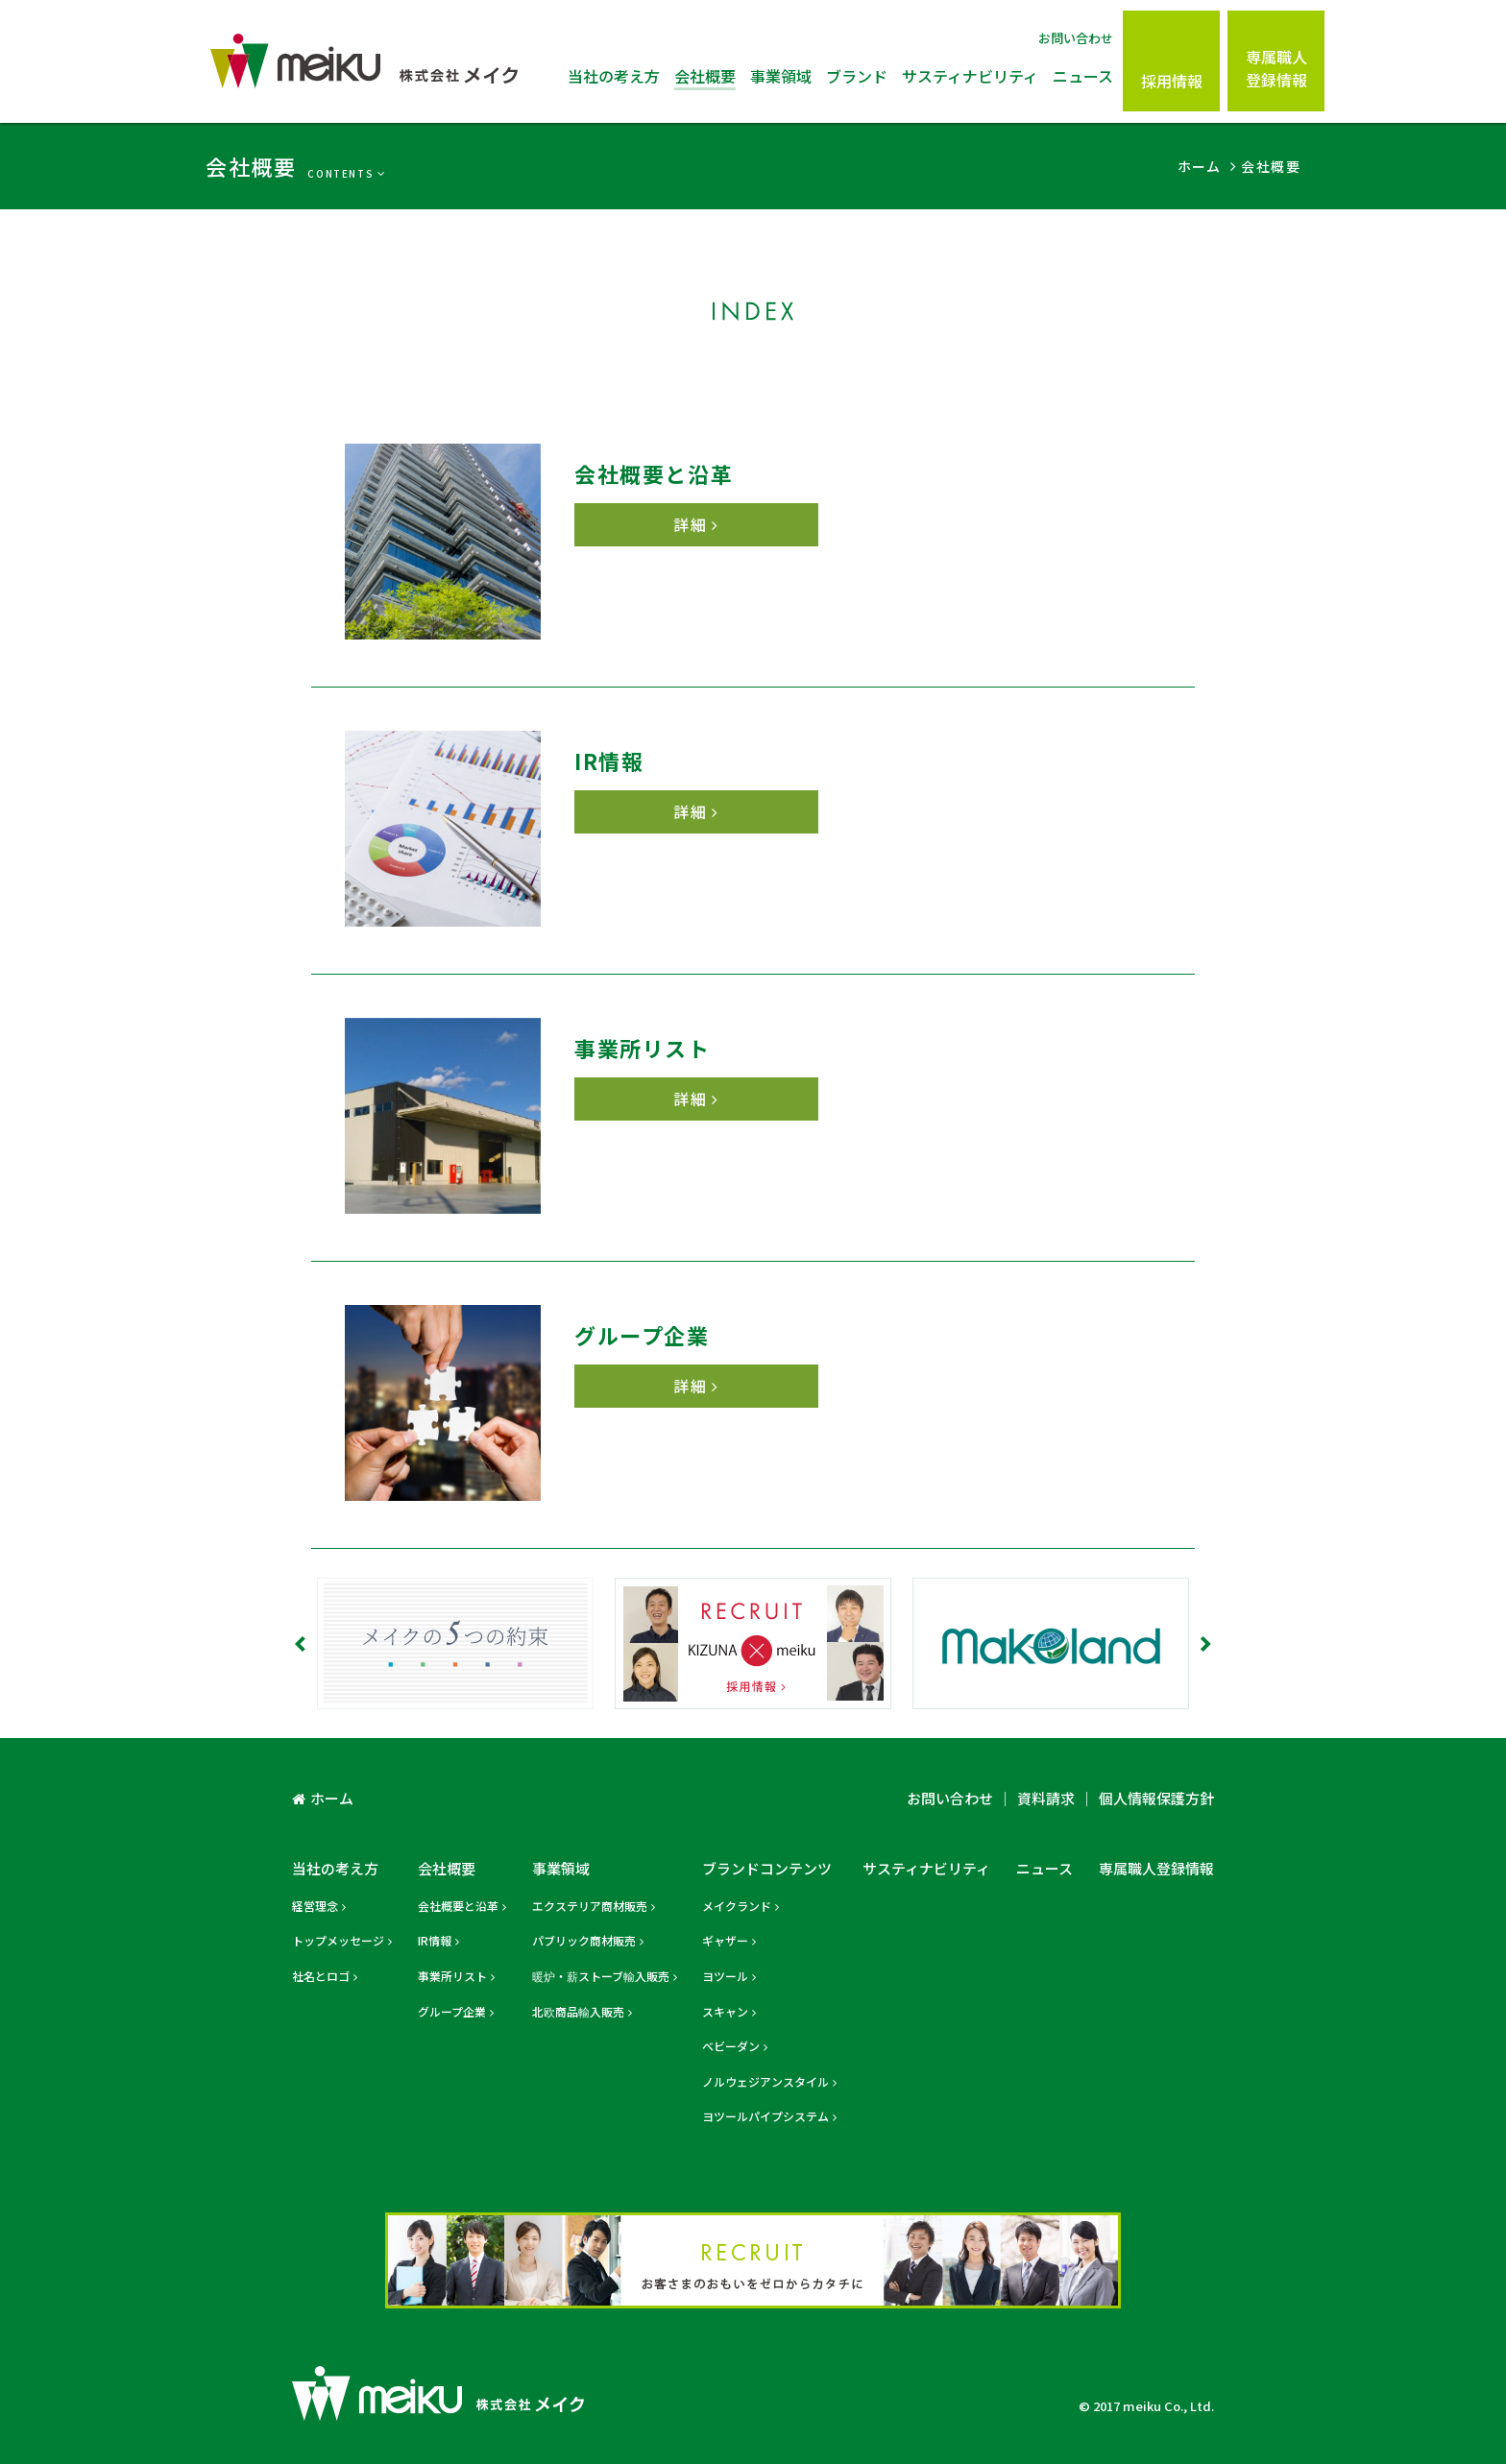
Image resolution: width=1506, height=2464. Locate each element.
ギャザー (725, 1940)
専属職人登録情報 (1276, 68)
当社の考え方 (614, 75)
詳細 (690, 524)
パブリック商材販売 (584, 1940)
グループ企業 (452, 2011)
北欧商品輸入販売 (578, 2011)
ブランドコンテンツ (767, 1868)
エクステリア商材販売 (589, 1905)
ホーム (331, 1798)
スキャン (725, 2011)
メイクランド (736, 1905)
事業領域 (781, 75)
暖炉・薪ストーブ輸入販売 (600, 1976)
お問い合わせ (1075, 38)
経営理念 (315, 1905)
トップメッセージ (338, 1940)
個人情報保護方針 (1156, 1798)
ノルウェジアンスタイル (765, 2081)
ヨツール (725, 1976)
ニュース (1083, 75)
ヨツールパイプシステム (765, 2116)
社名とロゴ (321, 1976)
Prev (301, 1644)
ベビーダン (731, 2046)
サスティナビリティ (970, 75)
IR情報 (434, 1940)
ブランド (856, 75)
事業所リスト (452, 1976)
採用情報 (1171, 80)
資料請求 (1046, 1798)
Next (1204, 1644)
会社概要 (705, 75)
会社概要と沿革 (458, 1905)
